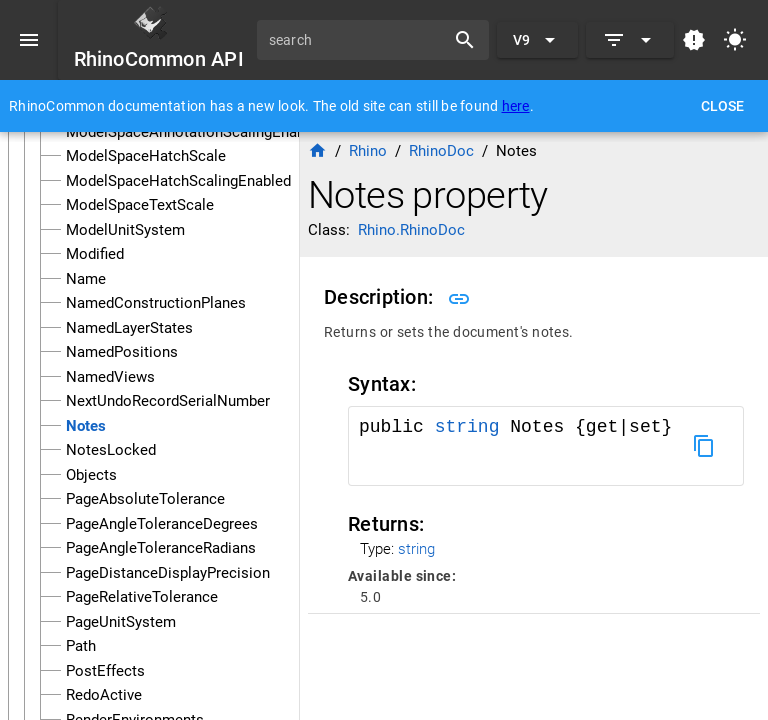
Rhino (368, 151)
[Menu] (29, 40)
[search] (358, 40)
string (467, 427)
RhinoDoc (441, 151)
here (516, 106)
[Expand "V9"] (537, 40)
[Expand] (630, 40)
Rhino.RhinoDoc (411, 230)
